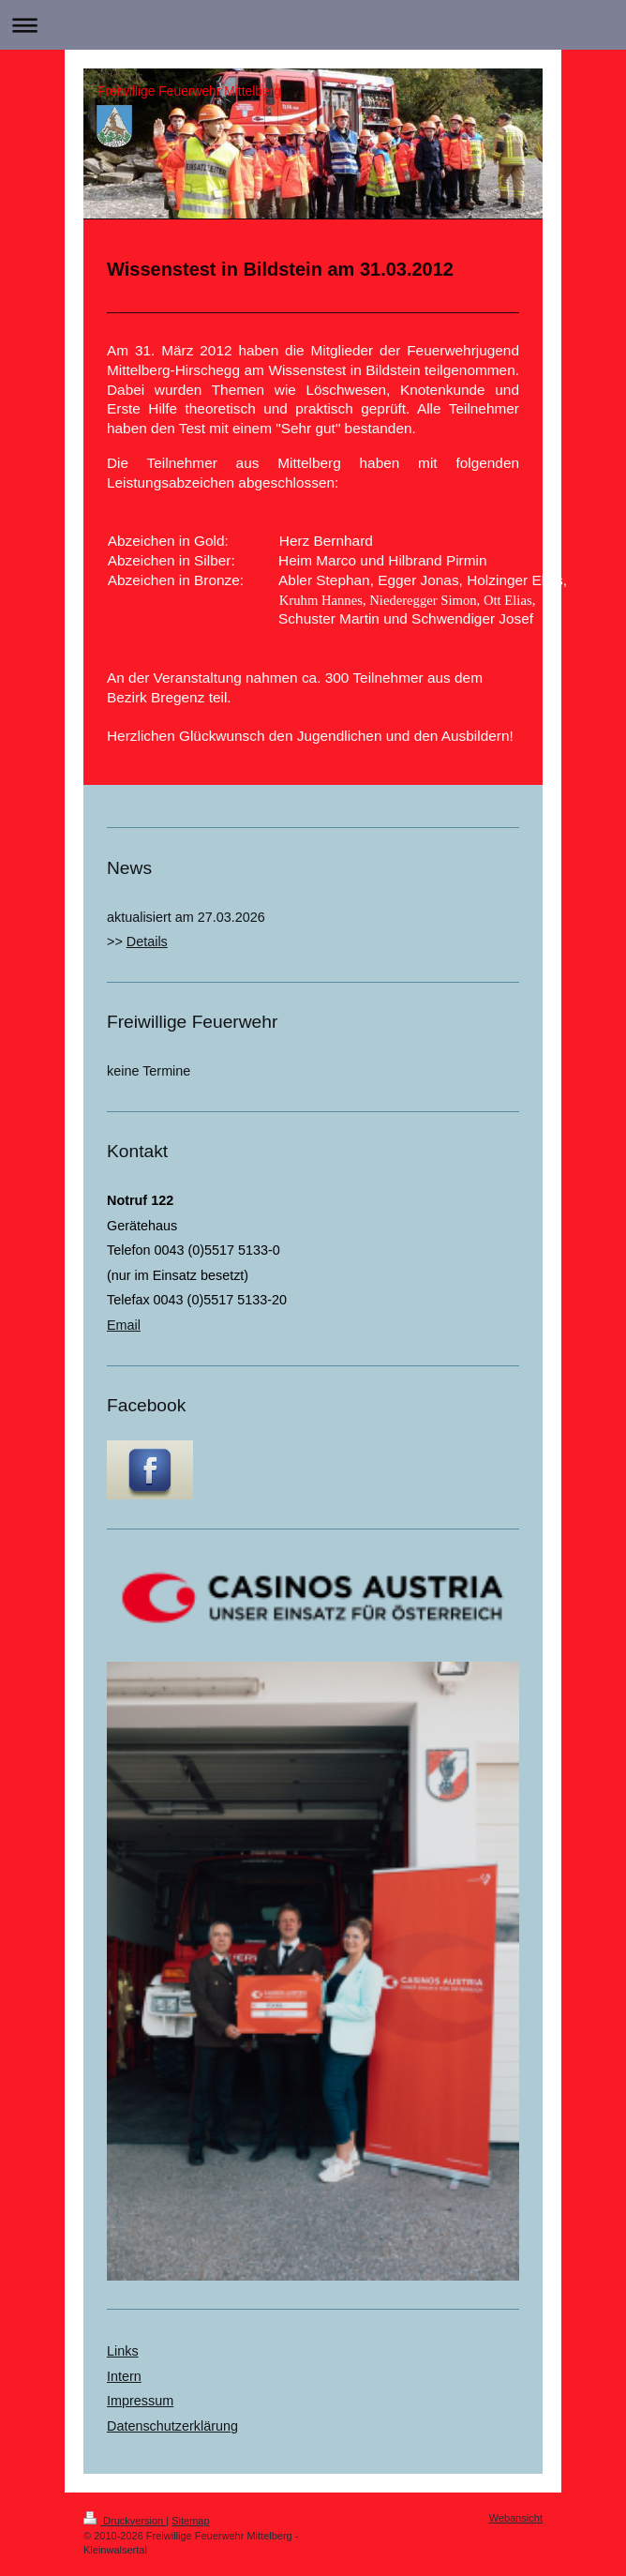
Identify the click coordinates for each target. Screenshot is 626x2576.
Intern (124, 2376)
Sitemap (190, 2520)
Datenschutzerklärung (172, 2425)
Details (147, 941)
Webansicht (516, 2517)
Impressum (140, 2400)
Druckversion (124, 2520)
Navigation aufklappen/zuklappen (313, 25)
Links (123, 2350)
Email (124, 1325)
